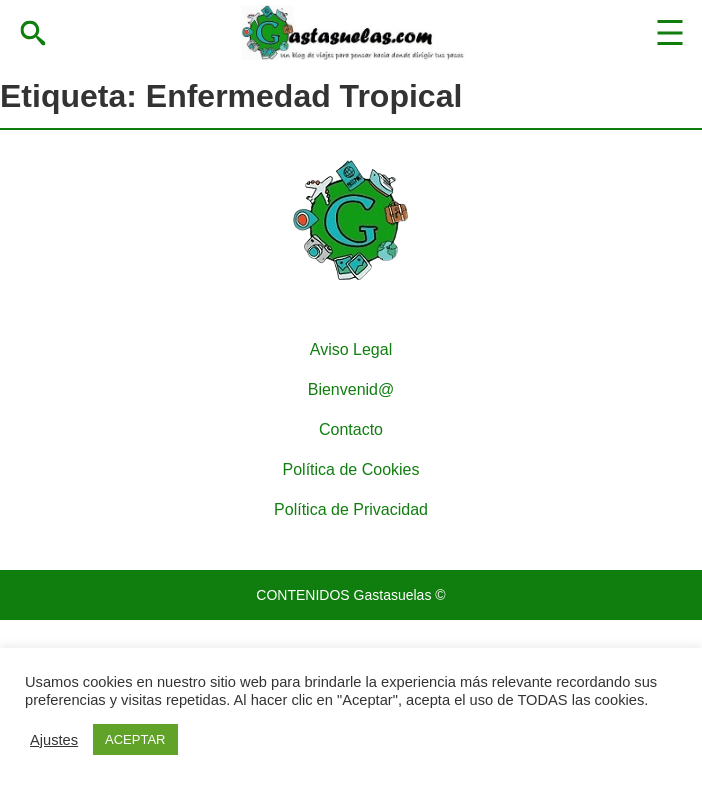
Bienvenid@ (351, 389)
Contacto (351, 429)
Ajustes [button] (54, 740)
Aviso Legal (351, 349)
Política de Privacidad (351, 509)
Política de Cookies (351, 469)
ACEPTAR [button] (135, 739)
